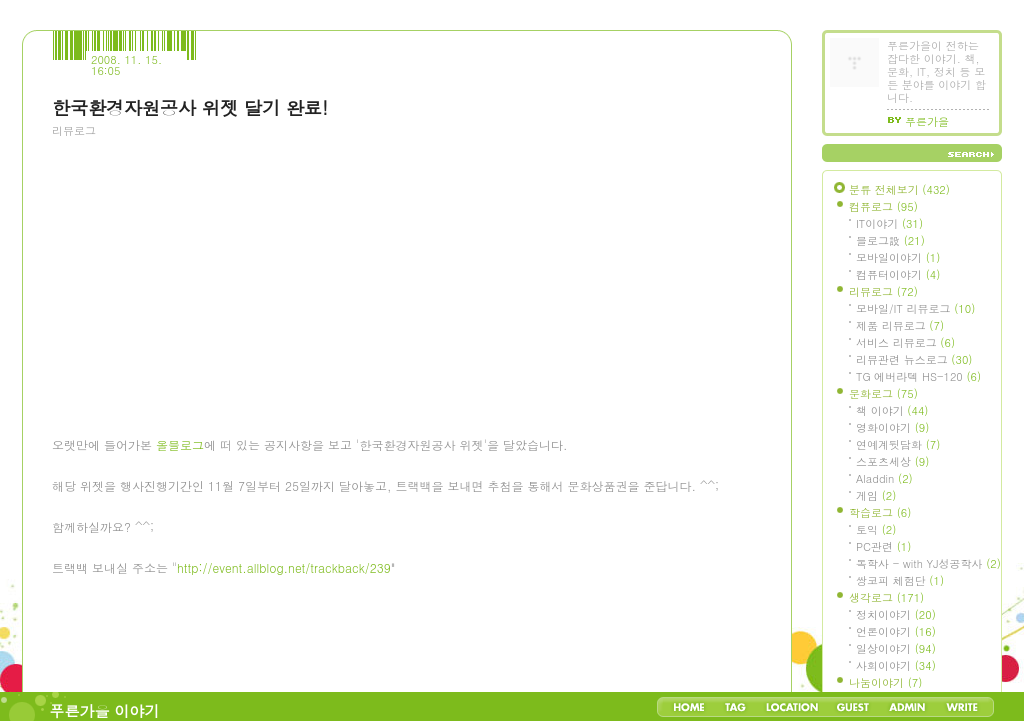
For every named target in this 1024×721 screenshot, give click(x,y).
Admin (907, 707)
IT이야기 (889, 223)
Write (962, 707)
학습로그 (880, 512)
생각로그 (886, 597)
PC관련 (883, 546)
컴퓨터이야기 (898, 274)
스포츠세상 (892, 461)
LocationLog (791, 707)
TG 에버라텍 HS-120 (918, 376)
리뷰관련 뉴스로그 (914, 359)
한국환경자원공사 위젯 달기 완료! (190, 107)
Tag (735, 707)
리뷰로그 (74, 130)
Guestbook (852, 707)
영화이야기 (892, 427)
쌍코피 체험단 (900, 580)
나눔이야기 (885, 682)
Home (689, 707)
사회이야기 (896, 665)
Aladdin (884, 478)
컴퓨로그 (883, 206)
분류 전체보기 (899, 189)
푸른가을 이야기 (105, 710)
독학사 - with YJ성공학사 (928, 563)
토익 (876, 529)
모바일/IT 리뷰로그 (915, 308)
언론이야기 (896, 631)
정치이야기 (896, 614)
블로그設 (890, 240)
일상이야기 (896, 648)
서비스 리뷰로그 (905, 342)
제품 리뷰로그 (900, 325)
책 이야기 (892, 410)
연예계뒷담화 (898, 444)
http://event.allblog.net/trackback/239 (284, 567)
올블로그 (180, 444)
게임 (876, 495)
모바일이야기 (898, 257)
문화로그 (883, 393)
